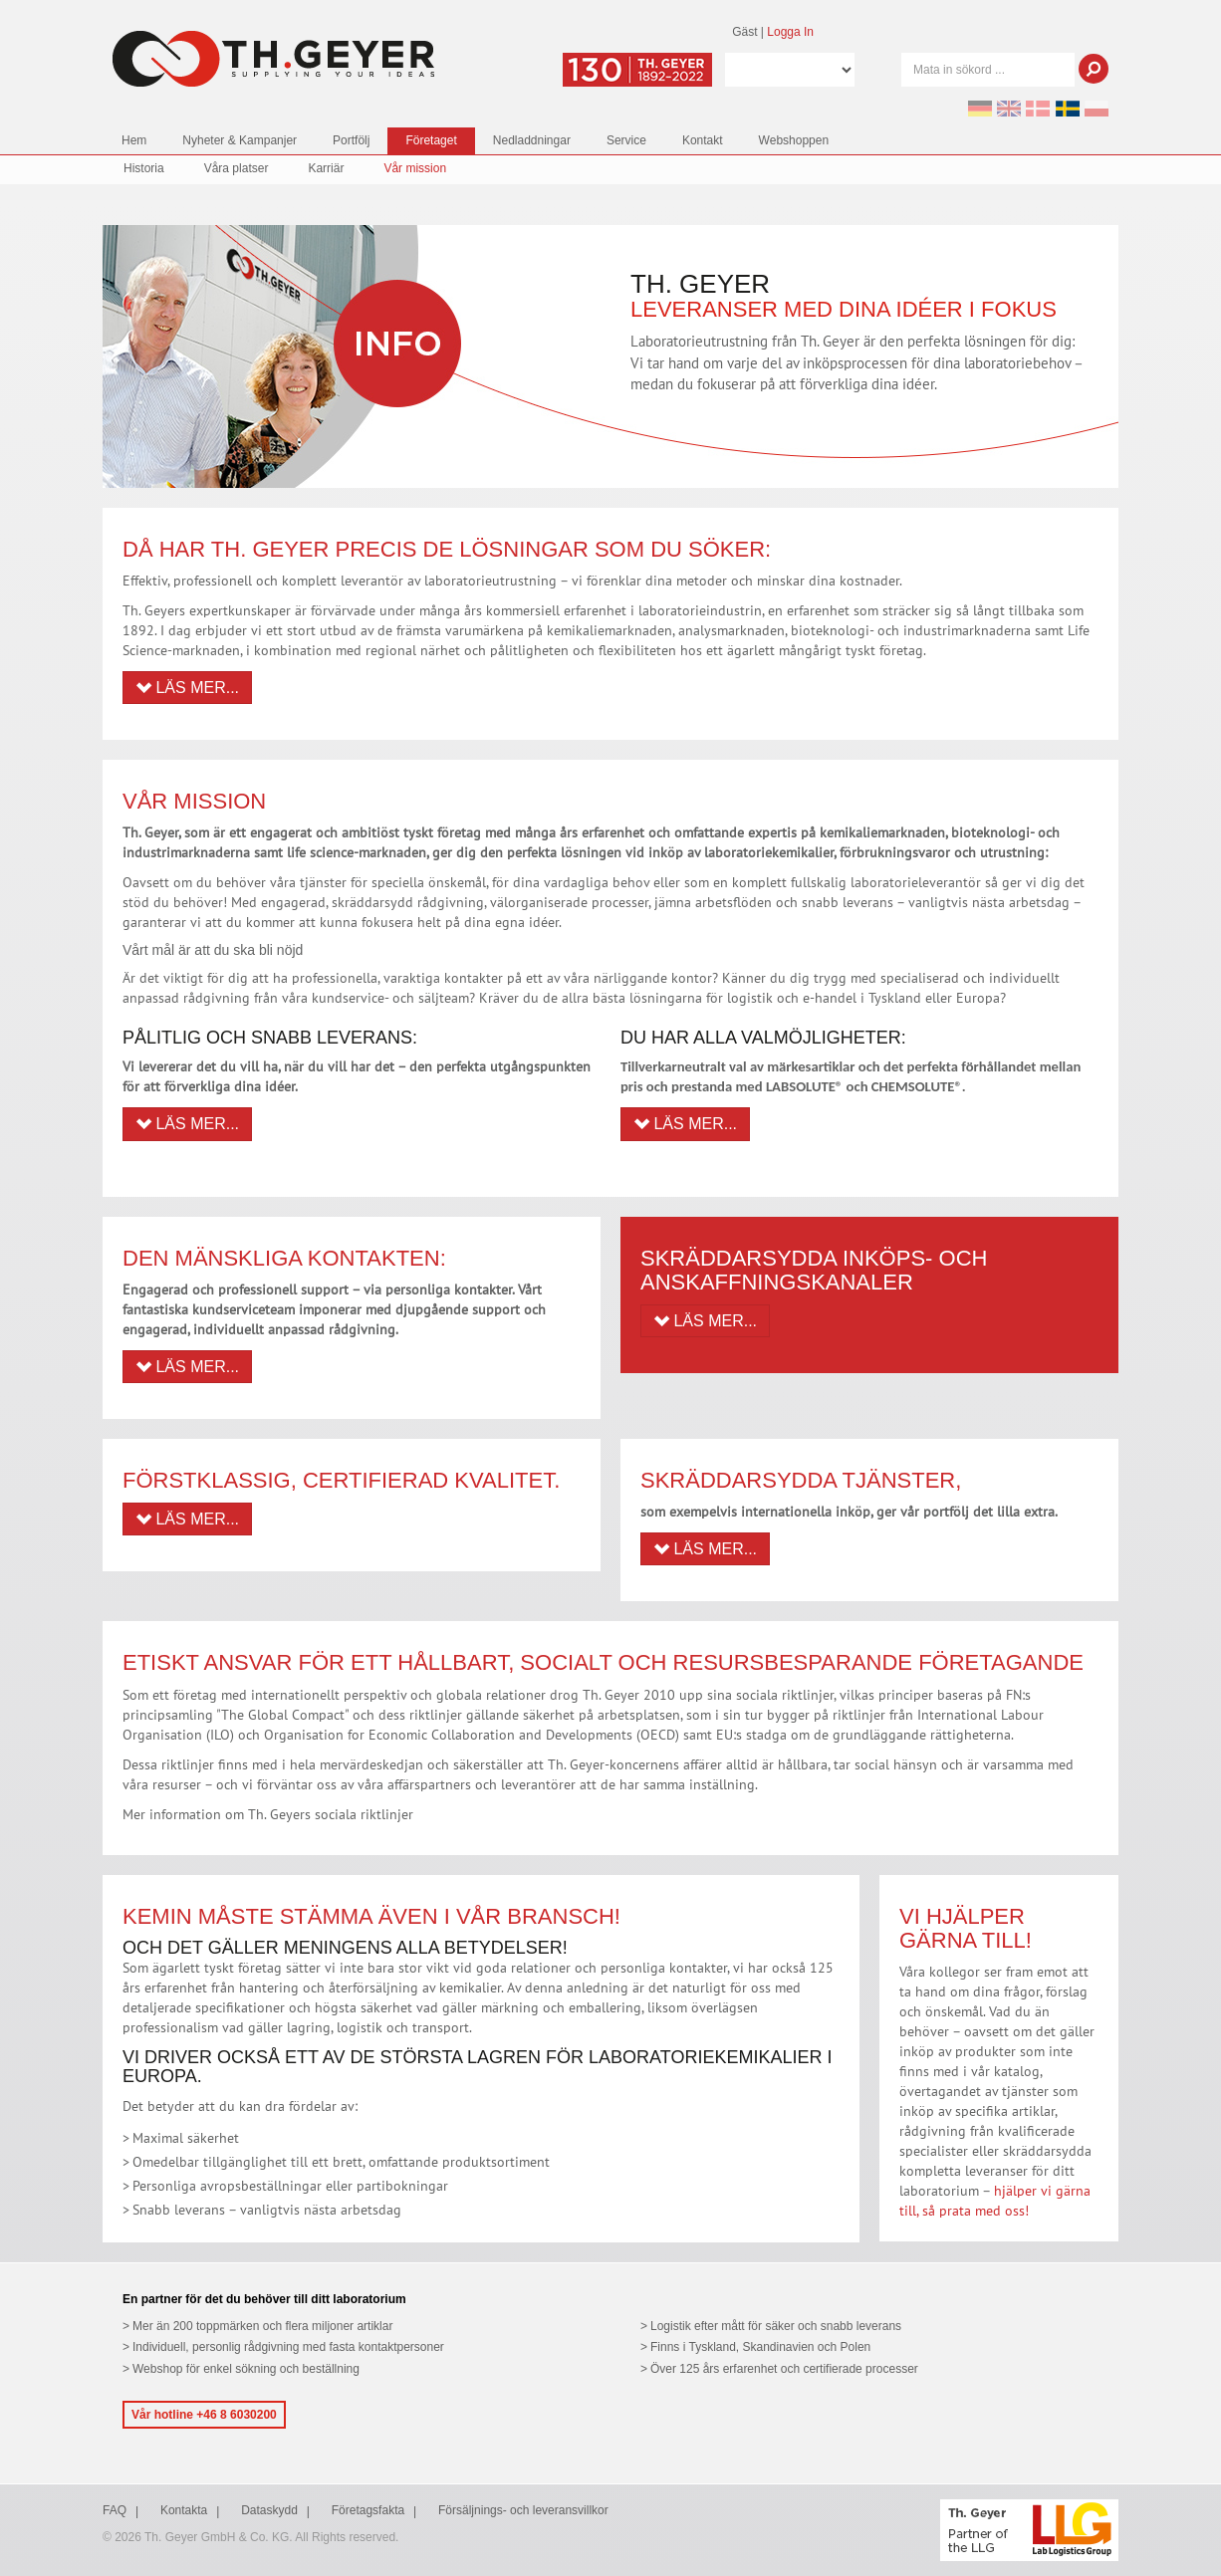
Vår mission (414, 168)
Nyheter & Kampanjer (239, 140)
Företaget (430, 140)
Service (626, 140)
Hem (134, 140)
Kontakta (183, 2510)
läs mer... (705, 1321)
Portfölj (351, 140)
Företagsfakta (368, 2510)
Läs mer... (187, 688)
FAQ (114, 2510)
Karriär (326, 168)
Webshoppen (794, 140)
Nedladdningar (532, 140)
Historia (143, 168)
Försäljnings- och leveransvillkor (523, 2510)
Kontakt (702, 140)
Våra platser (236, 168)
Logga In (790, 32)
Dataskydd (269, 2510)
